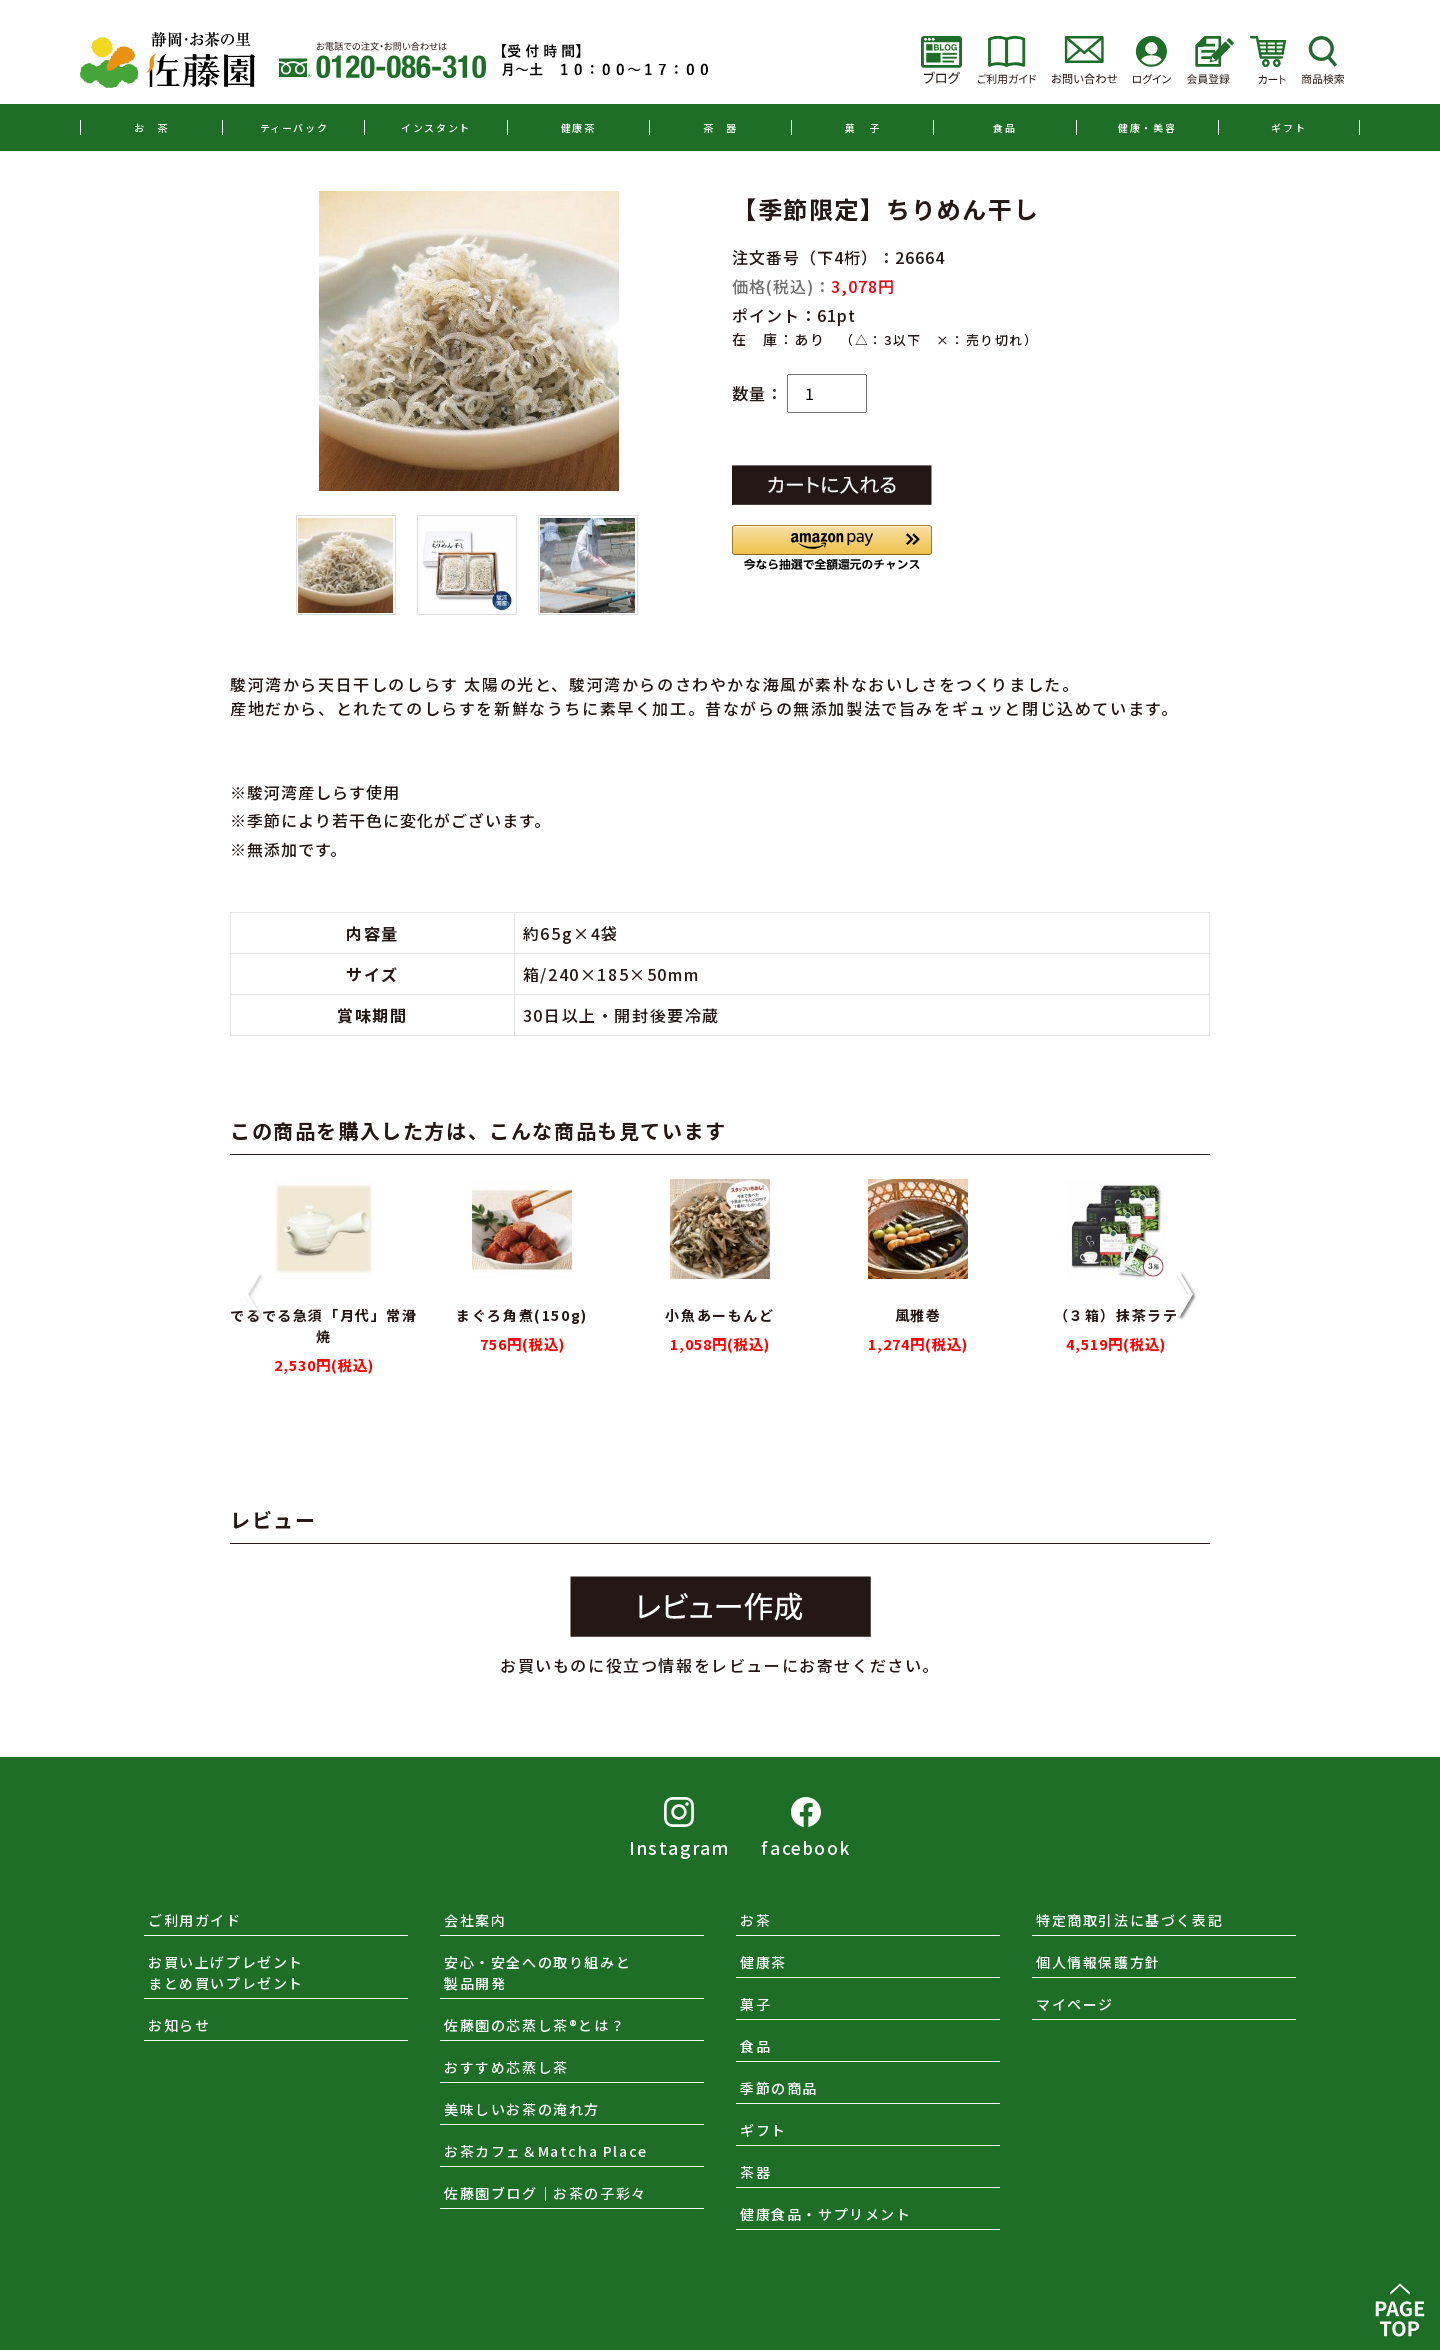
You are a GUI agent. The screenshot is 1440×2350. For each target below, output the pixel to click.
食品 (1004, 127)
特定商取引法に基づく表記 (1129, 1920)
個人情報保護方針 (1098, 1962)
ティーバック (294, 127)
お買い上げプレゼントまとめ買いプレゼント (226, 1972)
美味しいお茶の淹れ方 (522, 2109)
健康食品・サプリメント (826, 2214)
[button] (832, 547)
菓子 (755, 2004)
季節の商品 (779, 2088)
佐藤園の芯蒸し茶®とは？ (534, 2025)
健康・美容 (1147, 127)
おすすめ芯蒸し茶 (506, 2067)
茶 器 (720, 127)
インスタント (436, 127)
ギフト (1288, 127)
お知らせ (179, 2025)
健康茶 (578, 127)
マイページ (1075, 2004)
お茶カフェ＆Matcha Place (546, 2151)
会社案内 (475, 1920)
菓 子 (862, 127)
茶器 (755, 2172)
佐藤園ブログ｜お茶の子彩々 (545, 2193)
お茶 (755, 1920)
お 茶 (151, 127)
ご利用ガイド (195, 1920)
